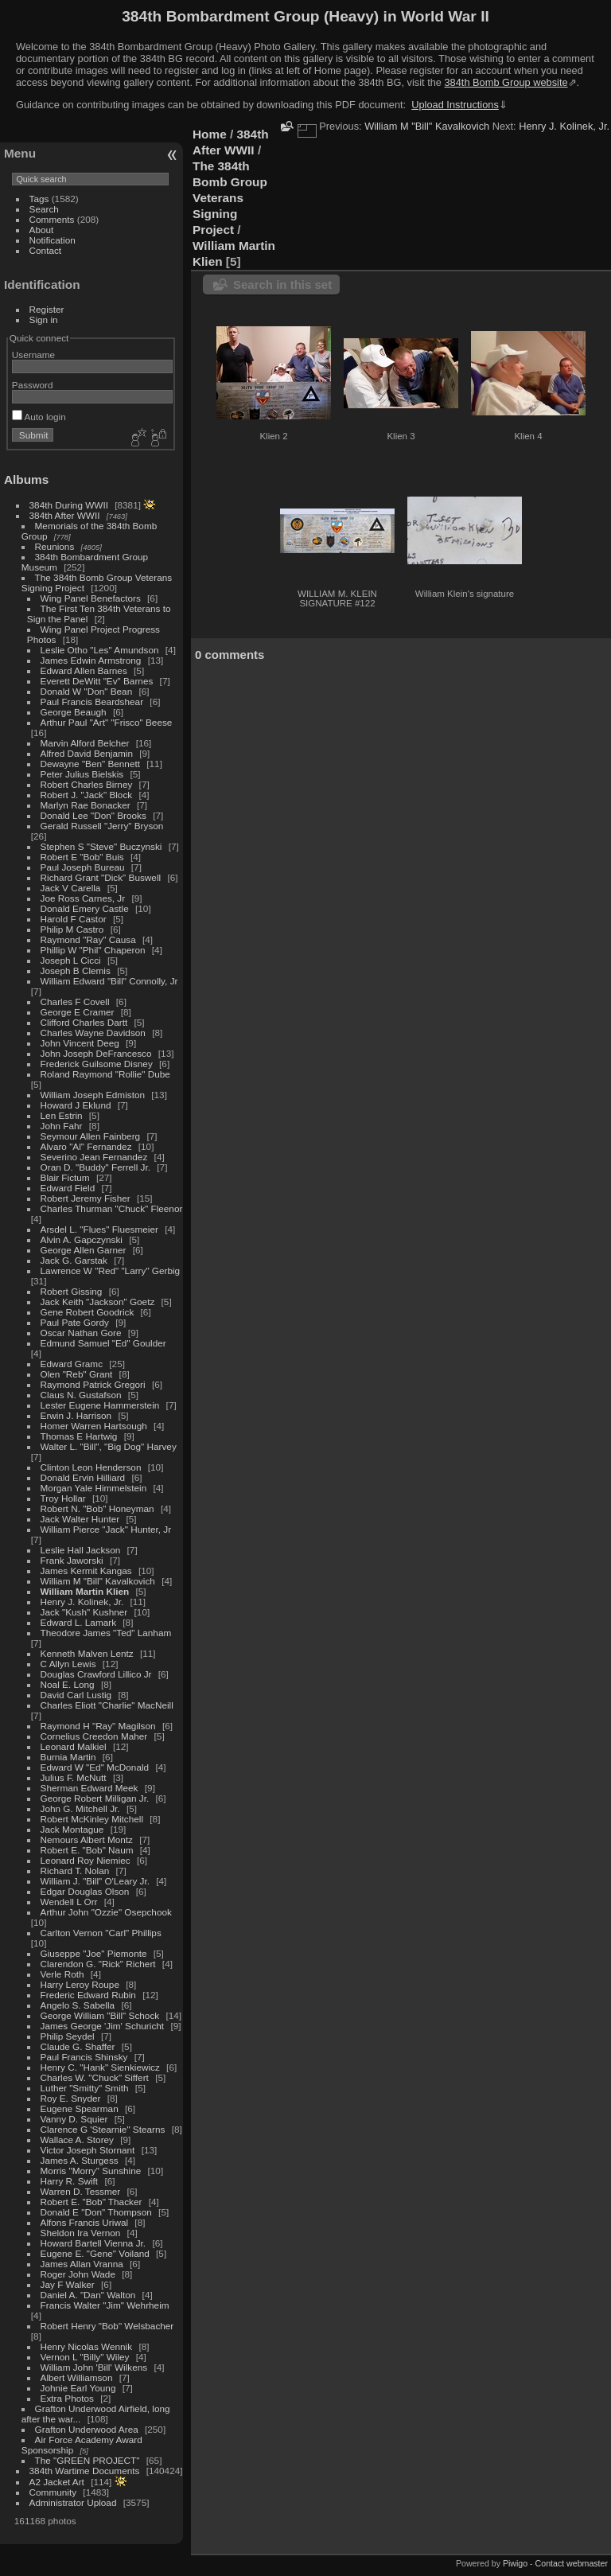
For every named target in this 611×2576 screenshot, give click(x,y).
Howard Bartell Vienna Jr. (93, 2243)
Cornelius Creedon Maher (94, 1736)
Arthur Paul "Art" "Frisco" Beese (107, 722)
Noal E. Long (68, 1684)
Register (46, 309)
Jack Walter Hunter (80, 1519)
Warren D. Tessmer (81, 2191)
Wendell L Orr (69, 1901)
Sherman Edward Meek (89, 1788)
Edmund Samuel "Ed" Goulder (103, 1343)
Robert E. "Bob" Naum (87, 1850)
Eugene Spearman (80, 2108)
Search (44, 209)
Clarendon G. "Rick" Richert (98, 1963)
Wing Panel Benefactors (91, 598)
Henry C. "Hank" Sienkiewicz (100, 2067)
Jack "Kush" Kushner (84, 1612)
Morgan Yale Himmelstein (94, 1488)
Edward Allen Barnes (84, 670)
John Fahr (62, 1125)
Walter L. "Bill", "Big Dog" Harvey (109, 1446)
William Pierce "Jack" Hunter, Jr (106, 1529)
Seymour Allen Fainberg (91, 1136)
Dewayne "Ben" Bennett (90, 763)
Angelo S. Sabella (78, 2005)
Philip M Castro (72, 929)
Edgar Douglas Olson (85, 1891)
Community (53, 2492)
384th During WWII (68, 505)
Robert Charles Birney (87, 784)
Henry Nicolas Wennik (87, 2346)
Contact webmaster (571, 2563)
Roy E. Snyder (71, 2098)
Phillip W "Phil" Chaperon (93, 950)
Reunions (55, 546)
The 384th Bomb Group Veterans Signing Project (230, 197)
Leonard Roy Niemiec (85, 1860)
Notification (52, 240)
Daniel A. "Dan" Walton (88, 2295)
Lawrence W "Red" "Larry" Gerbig (111, 1270)
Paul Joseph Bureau (83, 867)
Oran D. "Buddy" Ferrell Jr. (95, 1167)
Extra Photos (67, 2398)
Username (33, 354)
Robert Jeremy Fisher (85, 1198)
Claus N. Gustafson (81, 1394)
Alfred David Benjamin (87, 753)
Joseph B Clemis (76, 970)
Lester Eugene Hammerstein (100, 1405)
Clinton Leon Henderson (91, 1467)
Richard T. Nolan (75, 1870)
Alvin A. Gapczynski (82, 1239)
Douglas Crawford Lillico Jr (96, 1674)
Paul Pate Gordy (75, 1322)
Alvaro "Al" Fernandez (86, 1146)
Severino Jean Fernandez (94, 1157)
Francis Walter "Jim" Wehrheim (105, 2305)
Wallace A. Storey (77, 2139)
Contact (45, 250)
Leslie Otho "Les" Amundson (100, 650)
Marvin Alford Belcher (85, 743)
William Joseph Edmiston (93, 1094)
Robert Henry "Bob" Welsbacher (107, 2326)
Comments (52, 219)
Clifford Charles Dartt (84, 1022)
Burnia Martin (68, 1757)
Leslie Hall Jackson (81, 1550)
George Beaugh (74, 712)
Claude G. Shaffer (78, 2046)
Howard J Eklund (76, 1105)
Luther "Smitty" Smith (85, 2088)
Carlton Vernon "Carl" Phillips (101, 1932)
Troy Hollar (63, 1498)
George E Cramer (78, 1012)
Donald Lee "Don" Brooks (93, 815)
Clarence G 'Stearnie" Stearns (103, 2129)
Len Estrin (62, 1115)
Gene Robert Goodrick (87, 1312)
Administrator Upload (73, 2502)
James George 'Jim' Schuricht (103, 2026)
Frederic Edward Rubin (88, 1994)
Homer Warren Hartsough (94, 1426)
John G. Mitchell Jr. (80, 1808)
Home (210, 134)
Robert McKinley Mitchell (92, 1819)
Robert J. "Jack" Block (87, 794)
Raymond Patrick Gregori (93, 1384)
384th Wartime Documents (84, 2470)
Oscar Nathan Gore (81, 1332)
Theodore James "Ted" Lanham (106, 1632)
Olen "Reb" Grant (77, 1374)
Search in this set (282, 284)
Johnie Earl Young (78, 2388)
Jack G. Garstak (74, 1260)
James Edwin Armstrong (91, 660)
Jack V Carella (71, 888)
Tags (39, 198)
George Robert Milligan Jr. (95, 1798)
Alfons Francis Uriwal (85, 2222)
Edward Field (68, 1188)
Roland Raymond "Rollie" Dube (105, 1074)
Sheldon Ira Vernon (81, 2232)
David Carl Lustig (76, 1694)
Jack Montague (72, 1829)
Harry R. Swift (70, 2181)
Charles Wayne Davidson (93, 1032)
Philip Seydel (68, 2036)
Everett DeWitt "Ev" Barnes (97, 681)
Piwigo (515, 2563)
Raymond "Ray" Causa (88, 939)
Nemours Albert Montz (87, 1839)
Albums (26, 479)
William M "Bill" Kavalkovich (98, 1581)
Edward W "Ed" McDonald (95, 1767)
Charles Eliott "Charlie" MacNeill (107, 1705)
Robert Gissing (72, 1291)
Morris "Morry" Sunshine (91, 2170)
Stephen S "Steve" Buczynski (101, 846)
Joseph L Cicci (71, 960)
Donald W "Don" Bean (87, 691)
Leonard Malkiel (74, 1746)
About (41, 229)
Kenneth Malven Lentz (87, 1653)
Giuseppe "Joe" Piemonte (94, 1953)
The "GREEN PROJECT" (87, 2460)
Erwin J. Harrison (76, 1415)
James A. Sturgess (80, 2160)
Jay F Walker (68, 2284)
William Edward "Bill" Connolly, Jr (109, 981)
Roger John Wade (78, 2274)
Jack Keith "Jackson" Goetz (98, 1301)
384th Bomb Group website (506, 82)
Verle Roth (62, 1974)
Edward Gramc (72, 1363)
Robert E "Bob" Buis (82, 857)
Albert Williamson (77, 2377)
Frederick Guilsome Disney (97, 1063)
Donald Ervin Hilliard (83, 1477)
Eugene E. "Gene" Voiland (95, 2253)
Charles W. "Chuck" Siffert (95, 2077)
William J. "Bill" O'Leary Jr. (95, 1881)
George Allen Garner (83, 1250)
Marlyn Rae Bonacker (85, 805)
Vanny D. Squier (74, 2119)
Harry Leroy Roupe (80, 1984)
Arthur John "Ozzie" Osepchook (106, 1912)
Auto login (39, 416)
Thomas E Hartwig (79, 1436)
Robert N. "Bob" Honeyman (97, 1508)
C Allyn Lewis (68, 1663)
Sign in (43, 319)
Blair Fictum (65, 1177)
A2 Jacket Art (56, 2482)
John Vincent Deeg (80, 1043)
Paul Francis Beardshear (92, 701)
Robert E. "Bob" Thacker (91, 2201)
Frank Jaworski (72, 1560)
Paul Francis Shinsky (84, 2057)
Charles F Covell (75, 1001)
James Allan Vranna (82, 2263)
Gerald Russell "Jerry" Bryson (102, 825)
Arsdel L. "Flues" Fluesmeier (99, 1229)
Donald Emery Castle (85, 908)
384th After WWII (64, 515)
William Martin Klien (85, 1591)
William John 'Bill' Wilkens (94, 2367)
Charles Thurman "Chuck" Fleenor (112, 1208)
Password (32, 385)
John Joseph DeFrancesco (96, 1053)
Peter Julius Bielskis (82, 774)
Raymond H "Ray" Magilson (98, 1726)
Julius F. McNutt (74, 1777)
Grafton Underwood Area (86, 2429)
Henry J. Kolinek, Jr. (82, 1601)
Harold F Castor (74, 919)
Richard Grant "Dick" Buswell (101, 877)
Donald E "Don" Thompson (96, 2212)
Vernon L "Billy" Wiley (85, 2357)
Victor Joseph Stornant (88, 2150)
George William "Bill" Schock (100, 2015)
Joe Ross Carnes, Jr (83, 898)
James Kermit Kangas (86, 1570)
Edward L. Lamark (78, 1622)
